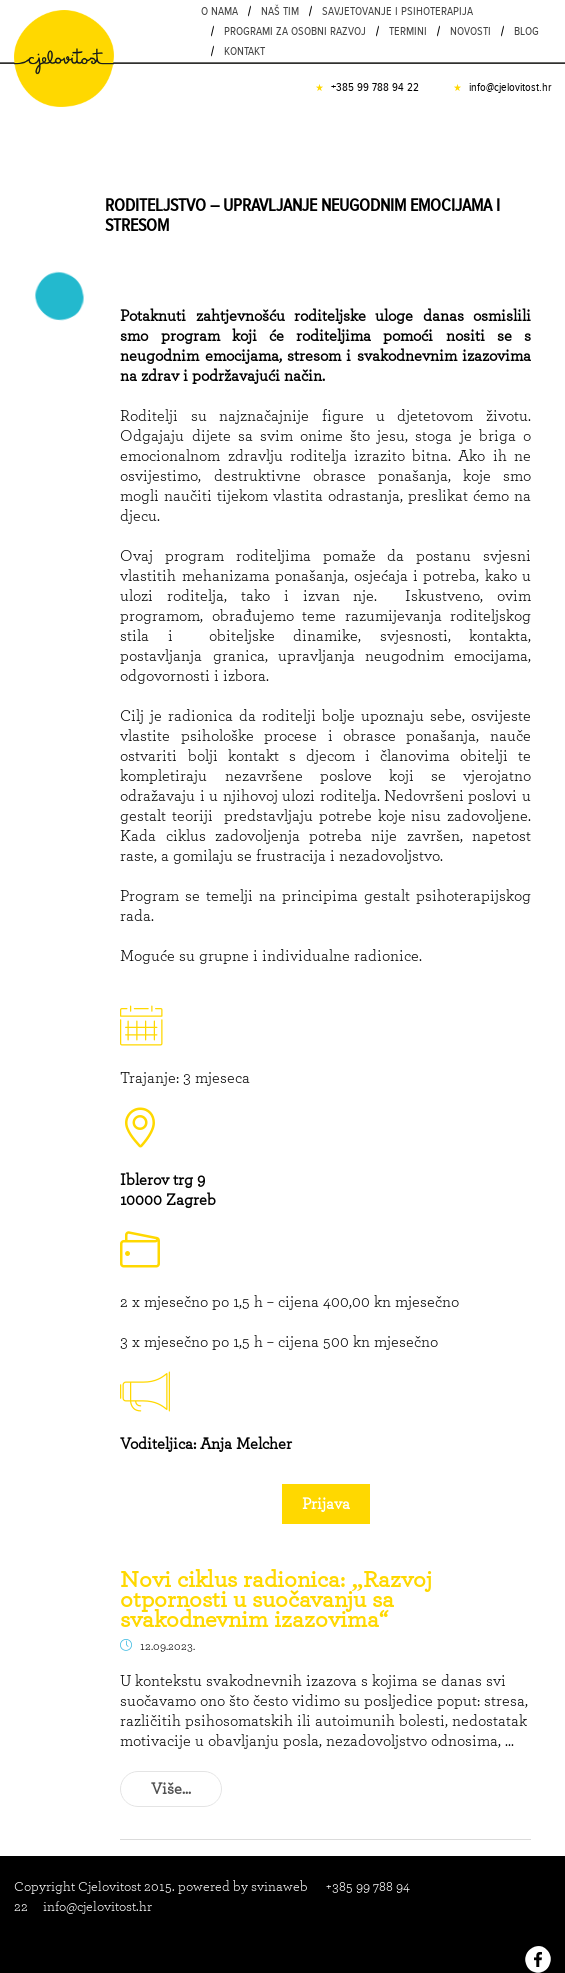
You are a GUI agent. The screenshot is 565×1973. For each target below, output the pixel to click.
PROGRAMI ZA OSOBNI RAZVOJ (295, 31)
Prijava (326, 1503)
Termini (408, 31)
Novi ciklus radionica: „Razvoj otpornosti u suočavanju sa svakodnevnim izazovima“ (276, 1599)
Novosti (470, 31)
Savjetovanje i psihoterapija (397, 11)
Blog (526, 31)
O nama (219, 11)
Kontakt (244, 51)
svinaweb (279, 1886)
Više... (171, 1788)
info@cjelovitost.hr (510, 87)
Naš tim (280, 11)
